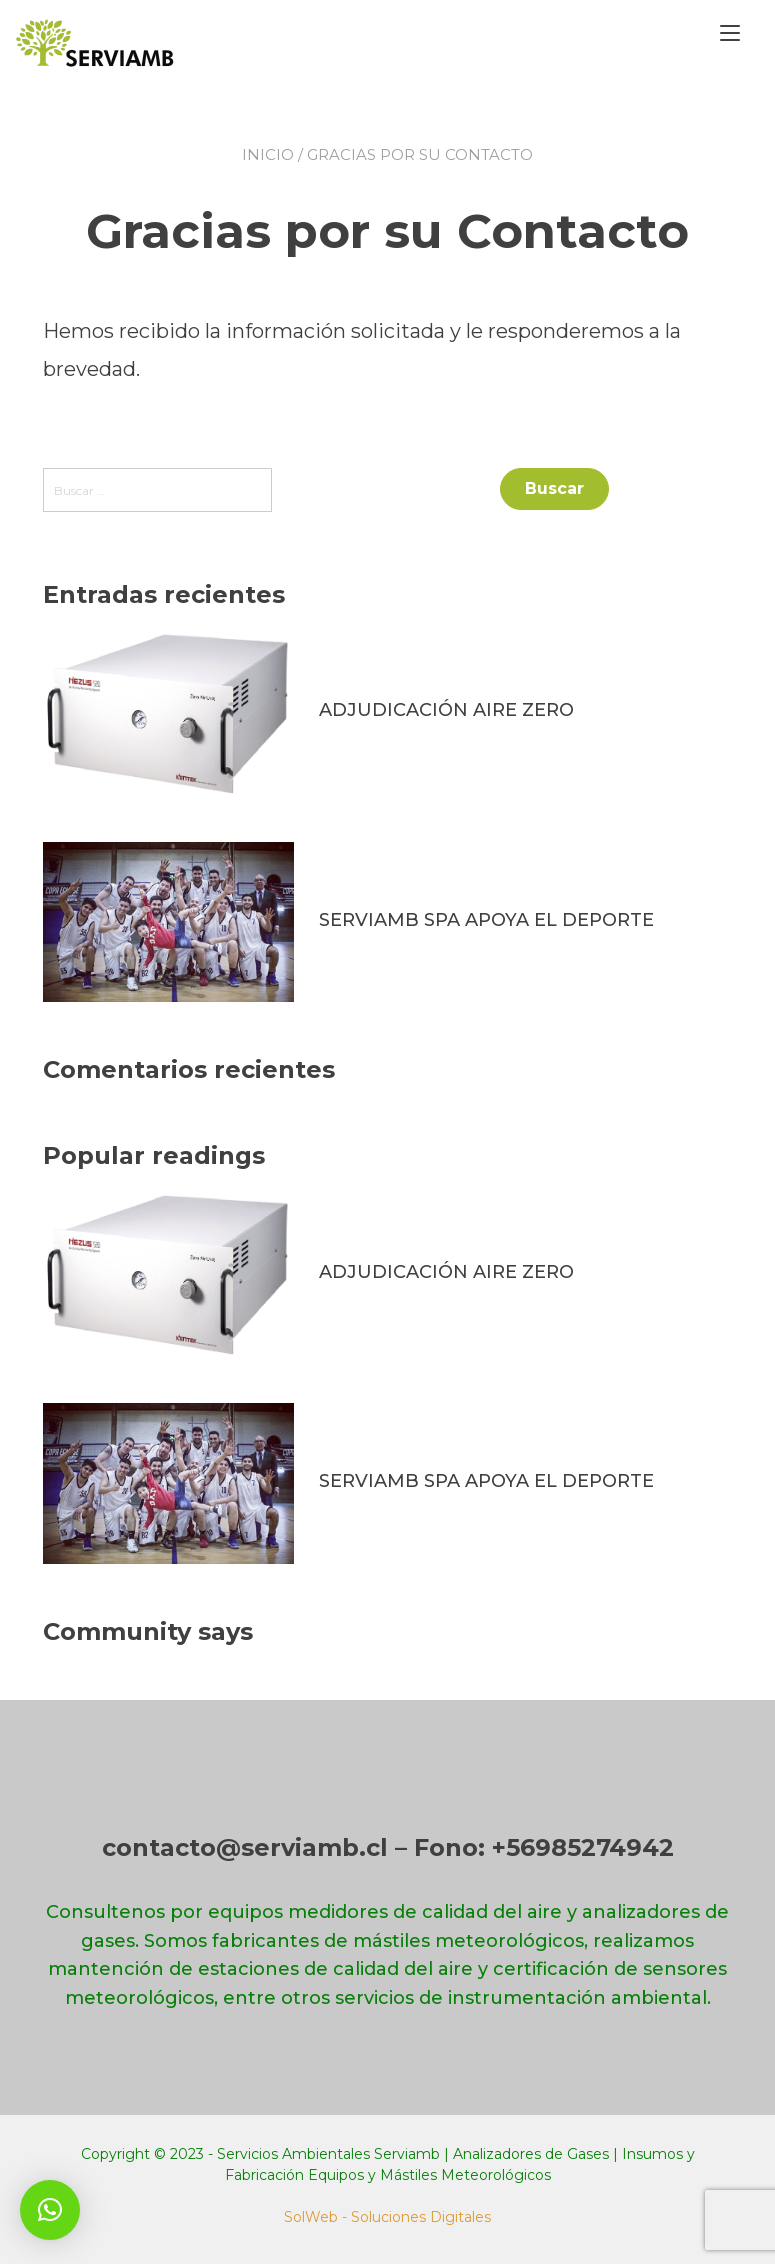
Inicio (268, 154)
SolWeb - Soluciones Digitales (387, 2217)
